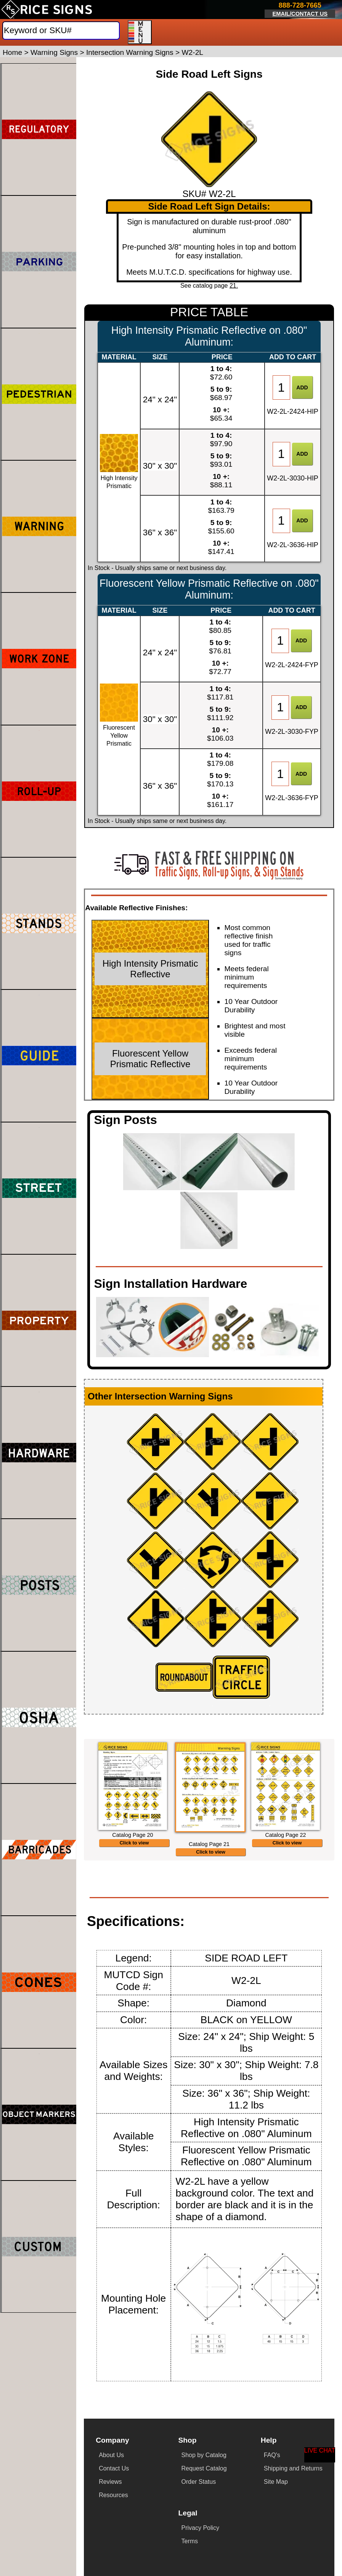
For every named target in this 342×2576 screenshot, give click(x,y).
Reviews (110, 2481)
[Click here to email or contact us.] (300, 10)
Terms (189, 2541)
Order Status (198, 2481)
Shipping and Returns (293, 2468)
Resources (113, 2495)
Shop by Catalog (203, 2455)
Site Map (276, 2481)
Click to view (134, 1843)
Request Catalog (203, 2468)
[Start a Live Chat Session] (320, 2454)
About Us (111, 2455)
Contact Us (114, 2468)
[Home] (46, 9)
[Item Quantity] (281, 387)
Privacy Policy (200, 2528)
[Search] (61, 30)
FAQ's (272, 2455)
